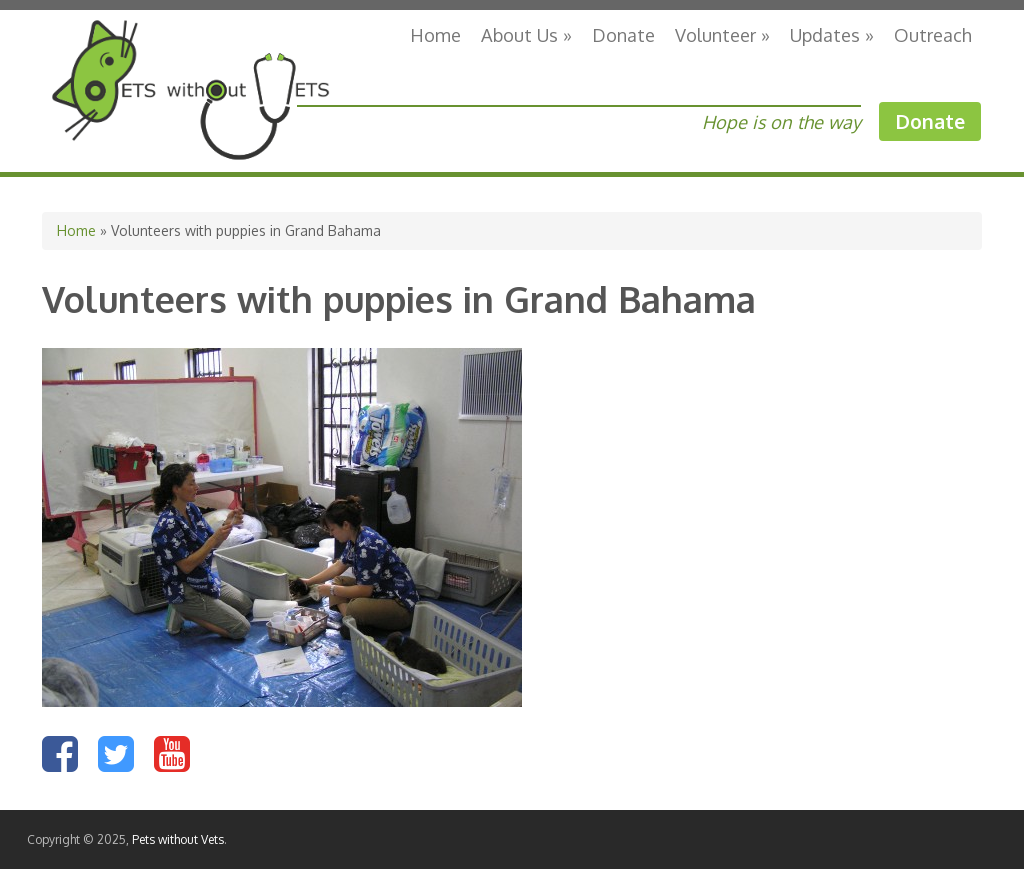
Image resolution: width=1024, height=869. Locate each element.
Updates (832, 34)
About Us (526, 34)
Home (435, 34)
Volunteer (722, 34)
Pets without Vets (178, 839)
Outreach (933, 34)
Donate (623, 34)
